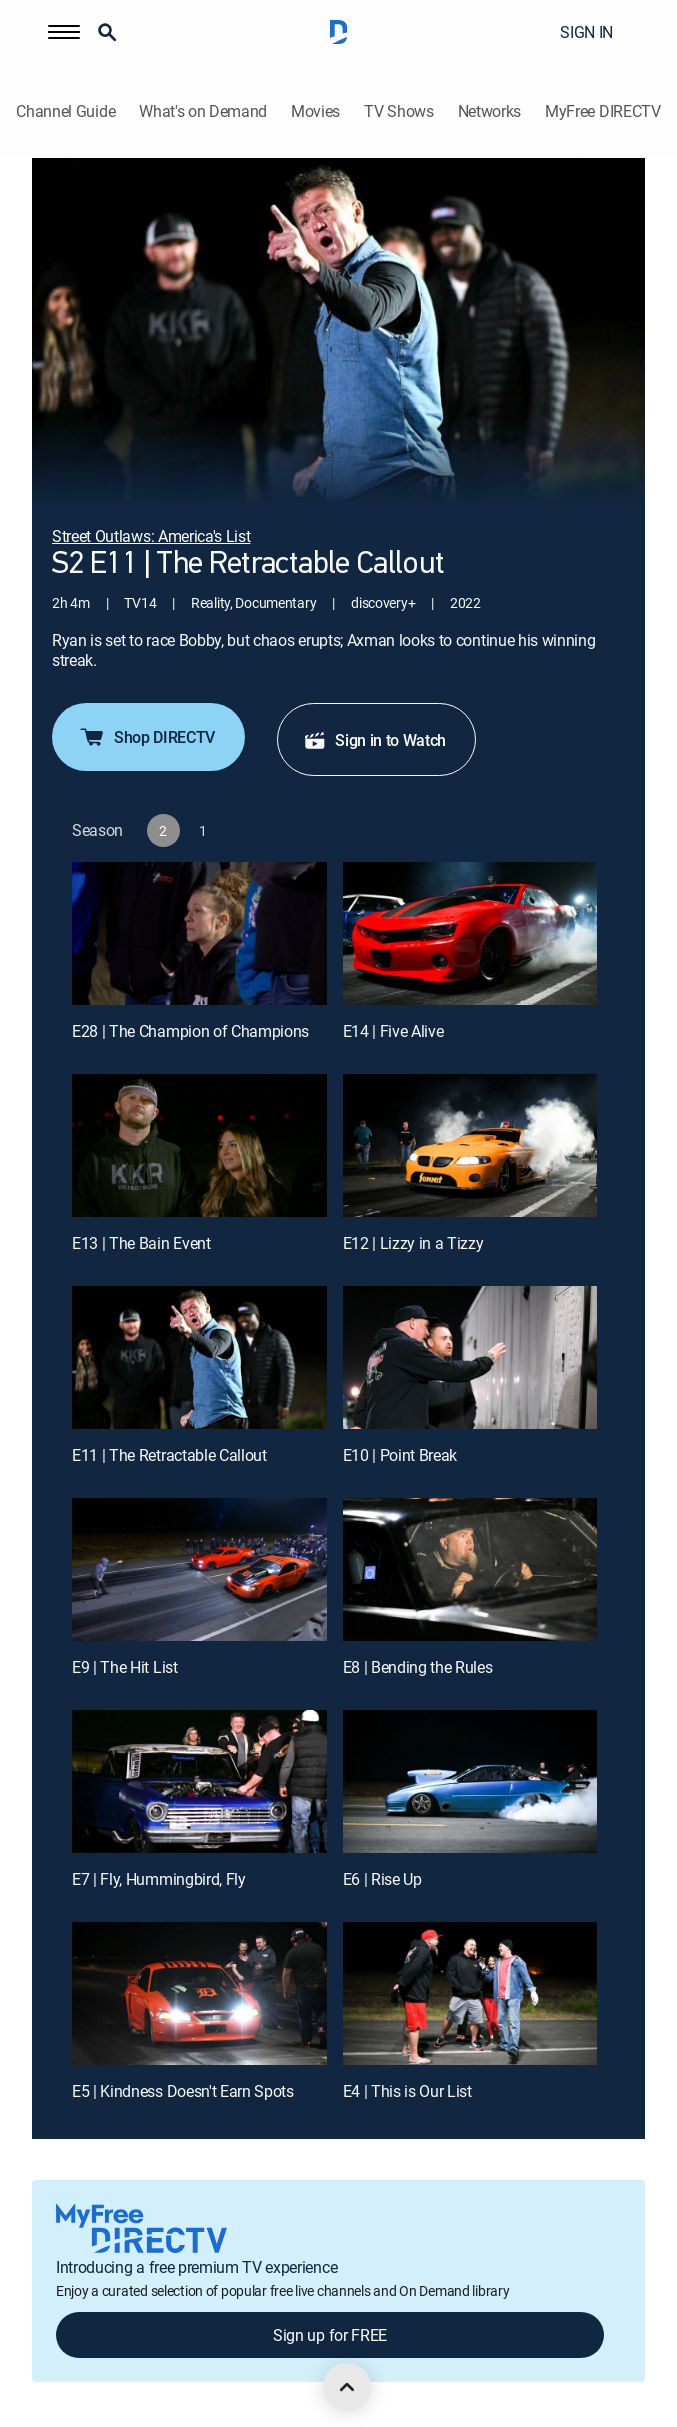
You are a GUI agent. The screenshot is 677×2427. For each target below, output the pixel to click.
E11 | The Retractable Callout (169, 1455)
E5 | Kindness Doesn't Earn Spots (183, 2091)
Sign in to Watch (374, 740)
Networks (489, 111)
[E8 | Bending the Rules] (470, 1569)
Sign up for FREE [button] (330, 2335)
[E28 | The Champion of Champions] (199, 933)
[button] (64, 32)
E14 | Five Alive (393, 1031)
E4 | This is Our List (407, 2091)
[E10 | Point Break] (470, 1357)
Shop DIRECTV (146, 737)
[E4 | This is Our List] (470, 1993)
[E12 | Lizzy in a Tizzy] (470, 1145)
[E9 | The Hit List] (199, 1569)
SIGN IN (586, 32)
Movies (315, 111)
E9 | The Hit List (125, 1667)
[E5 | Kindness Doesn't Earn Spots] (199, 1993)
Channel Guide (65, 111)
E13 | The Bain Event (141, 1243)
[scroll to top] (347, 2387)
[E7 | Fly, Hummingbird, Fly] (199, 1781)
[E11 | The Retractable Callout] (199, 1357)
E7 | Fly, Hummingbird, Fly (159, 1879)
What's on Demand (203, 111)
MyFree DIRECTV (603, 111)
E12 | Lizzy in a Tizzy (413, 1243)
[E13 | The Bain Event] (199, 1145)
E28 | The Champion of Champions (190, 1031)
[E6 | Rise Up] (470, 1781)
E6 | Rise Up (382, 1879)
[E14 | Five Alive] (470, 933)
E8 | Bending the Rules (418, 1667)
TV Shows (398, 111)
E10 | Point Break (400, 1455)
